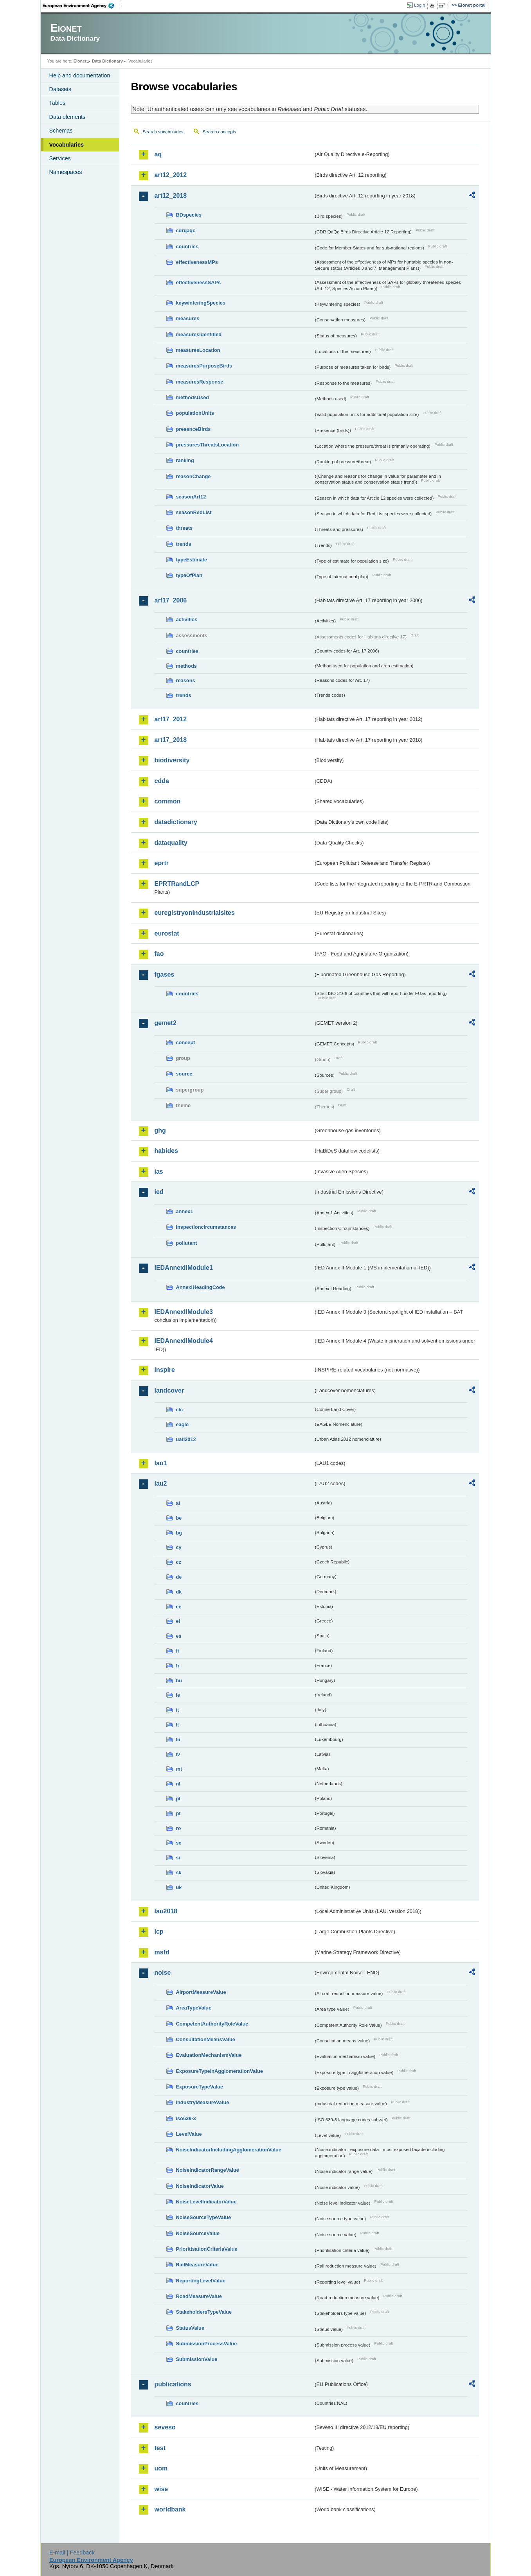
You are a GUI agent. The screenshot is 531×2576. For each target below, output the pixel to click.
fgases (165, 974)
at (178, 1503)
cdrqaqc (186, 230)
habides (166, 1150)
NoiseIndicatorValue (200, 2186)
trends (183, 544)
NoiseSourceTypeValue (203, 2217)
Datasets (60, 89)
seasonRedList (194, 512)
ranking (185, 460)
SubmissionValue (197, 2359)
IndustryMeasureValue (202, 2102)
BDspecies (189, 215)
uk (179, 1887)
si (178, 1858)
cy (179, 1547)
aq (158, 154)
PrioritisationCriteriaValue (207, 2249)
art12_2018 (171, 195)
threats (184, 528)
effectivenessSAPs (198, 282)
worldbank (170, 2509)
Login (419, 5)
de (179, 1577)
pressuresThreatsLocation (207, 445)
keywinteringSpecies (201, 303)
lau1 (161, 1463)
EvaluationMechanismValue (209, 2055)
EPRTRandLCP (177, 883)
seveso (165, 2427)
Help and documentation (79, 75)
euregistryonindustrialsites (195, 912)
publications (173, 2384)
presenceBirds (193, 429)
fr (178, 1666)
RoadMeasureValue (199, 2296)
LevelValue (189, 2134)
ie (178, 1695)
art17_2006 (171, 600)
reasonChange (193, 476)
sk (179, 1872)
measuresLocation (198, 350)
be (179, 1518)
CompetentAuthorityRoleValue (212, 2024)
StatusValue (190, 2328)
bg (179, 1533)
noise (163, 1972)
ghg (160, 1130)
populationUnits (195, 413)
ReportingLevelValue (201, 2281)
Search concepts (219, 131)
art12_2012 (171, 175)
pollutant (186, 1243)
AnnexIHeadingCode (200, 1287)
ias (159, 1171)
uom (161, 2468)
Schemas (61, 130)
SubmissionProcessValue (206, 2344)
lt (177, 1725)
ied (159, 1192)
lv (178, 1754)
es (179, 1636)
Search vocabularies (163, 131)
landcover (169, 1390)
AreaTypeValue (194, 2008)
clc (179, 1410)
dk (179, 1592)
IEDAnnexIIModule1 (184, 1267)
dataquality (171, 842)
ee (179, 1607)
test (160, 2448)
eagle (182, 1424)
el (178, 1621)
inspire (165, 1369)
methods (186, 666)
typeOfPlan (189, 575)
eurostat (167, 933)
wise (161, 2489)
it (177, 1710)
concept (185, 1042)
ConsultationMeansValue (205, 2039)
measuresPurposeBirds (204, 366)
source (184, 1074)
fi (177, 1651)
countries (187, 246)
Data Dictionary (107, 61)
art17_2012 (171, 719)
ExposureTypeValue (199, 2087)
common (168, 801)
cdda (162, 781)
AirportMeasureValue (201, 1992)
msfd (162, 1952)
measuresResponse (199, 382)
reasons (185, 680)
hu (179, 1680)
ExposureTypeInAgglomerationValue (219, 2071)
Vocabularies (66, 145)
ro (178, 1828)
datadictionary (176, 822)
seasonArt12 (191, 497)
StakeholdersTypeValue (204, 2312)
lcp (159, 1931)
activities (187, 619)
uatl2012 (186, 1439)
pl (178, 1799)
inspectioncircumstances (206, 1227)
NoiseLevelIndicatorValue (206, 2202)
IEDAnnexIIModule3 (184, 1312)
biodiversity (172, 760)
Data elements (67, 117)
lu (178, 1739)
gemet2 (165, 1023)
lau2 (161, 1483)
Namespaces (65, 172)
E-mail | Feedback (72, 2552)
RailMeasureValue (197, 2265)
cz (179, 1562)
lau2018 (166, 1911)
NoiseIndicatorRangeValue (207, 2170)
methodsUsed (192, 397)
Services (60, 158)
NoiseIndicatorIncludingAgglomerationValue (228, 2150)
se (179, 1843)
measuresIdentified (199, 334)
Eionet (80, 61)
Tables (57, 103)
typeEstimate (191, 560)
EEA (81, 5)
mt (179, 1769)
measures (188, 318)
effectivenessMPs (197, 262)
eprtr (162, 863)
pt (178, 1813)
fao (159, 953)
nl (178, 1784)
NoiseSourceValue (198, 2233)
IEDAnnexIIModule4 (184, 1340)
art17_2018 (171, 740)
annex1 (184, 1211)
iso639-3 (186, 2118)
